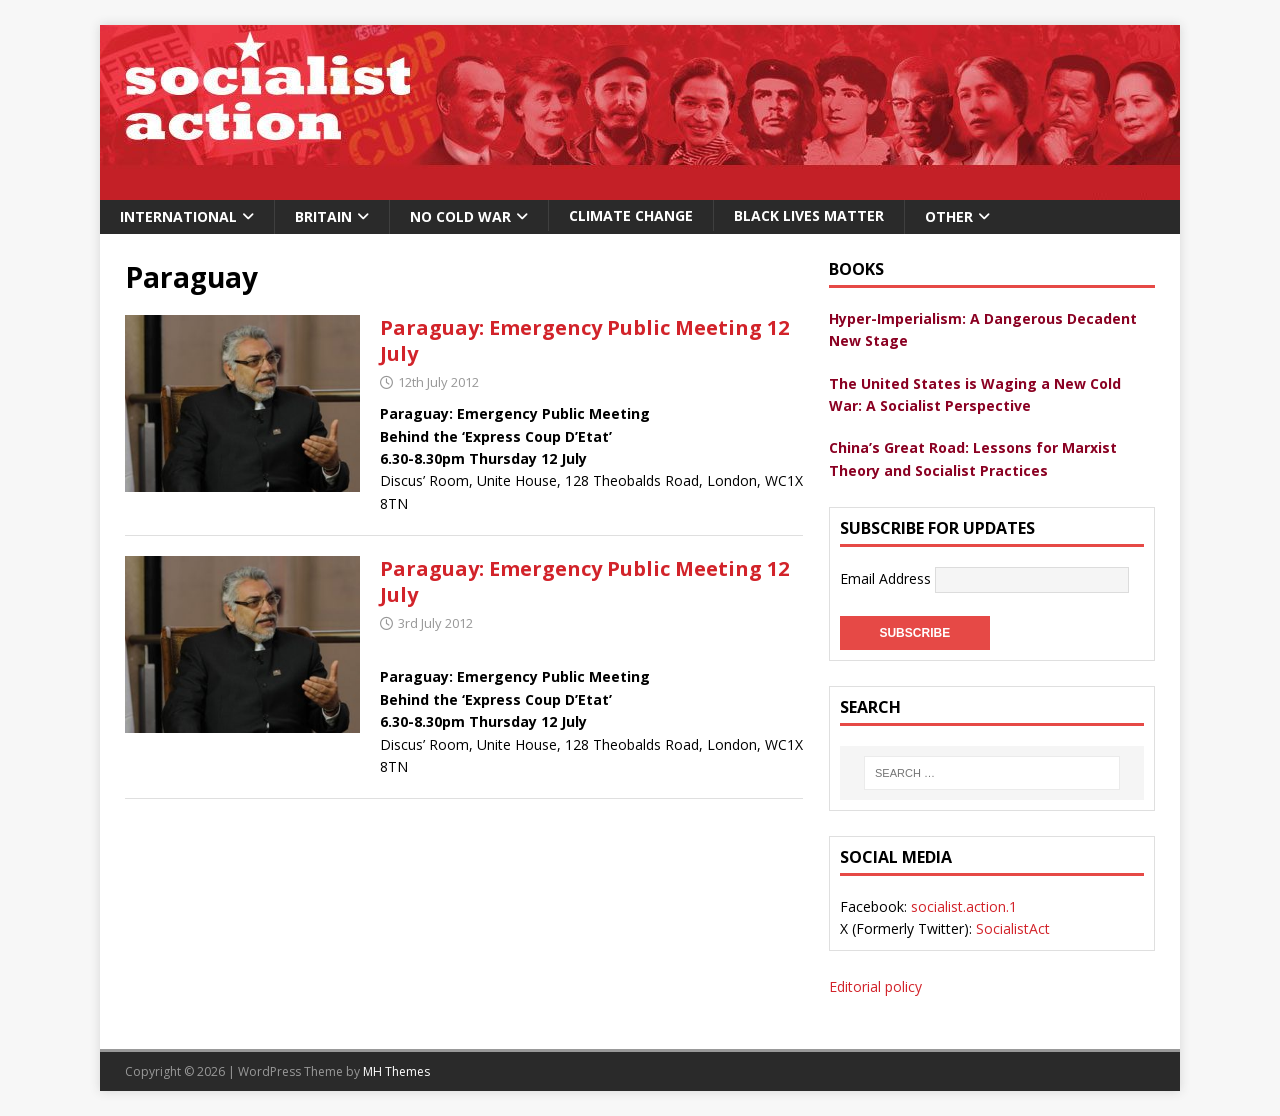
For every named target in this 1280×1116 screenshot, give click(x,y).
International (178, 216)
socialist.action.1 (964, 906)
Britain (323, 216)
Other (949, 216)
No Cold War (460, 216)
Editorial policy (875, 986)
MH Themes (396, 1071)
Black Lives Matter (809, 215)
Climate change (631, 215)
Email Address (887, 578)
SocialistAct (1013, 928)
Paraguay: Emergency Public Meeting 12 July (584, 340)
